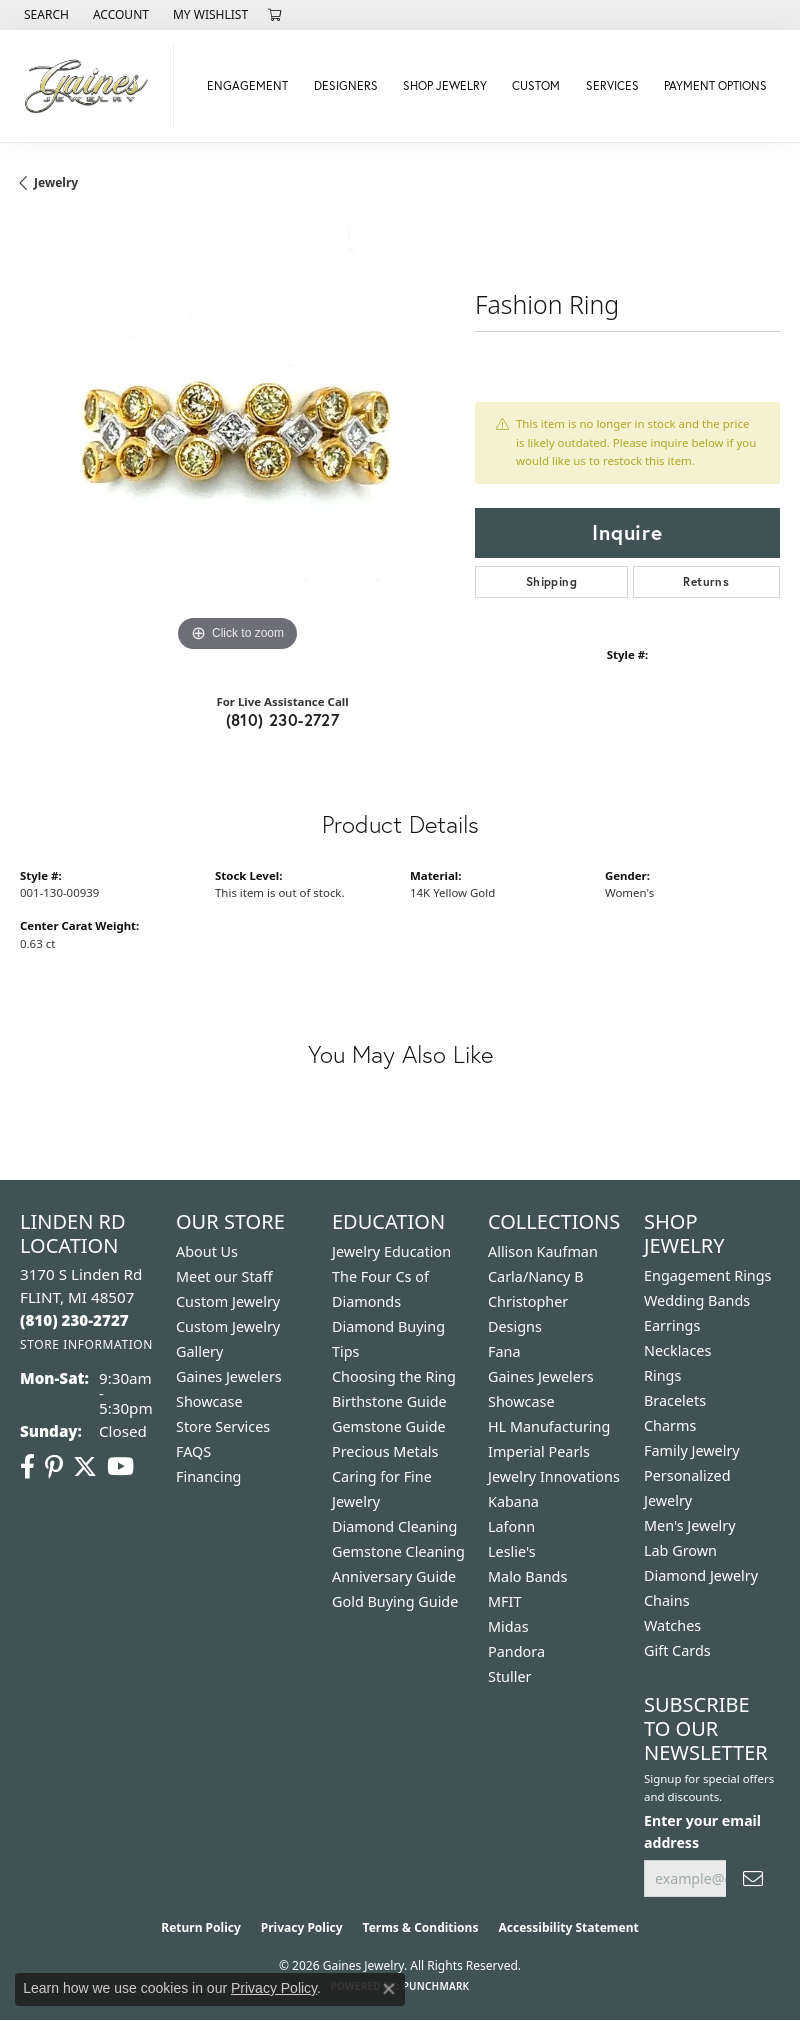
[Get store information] (86, 1344)
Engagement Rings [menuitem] (708, 1275)
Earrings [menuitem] (672, 1325)
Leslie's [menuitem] (512, 1551)
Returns (706, 581)
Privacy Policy (302, 1927)
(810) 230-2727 (283, 719)
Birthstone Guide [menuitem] (389, 1401)
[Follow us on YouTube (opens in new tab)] (120, 1467)
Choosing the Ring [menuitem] (394, 1376)
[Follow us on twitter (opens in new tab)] (85, 1467)
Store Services (223, 1426)
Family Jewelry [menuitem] (692, 1450)
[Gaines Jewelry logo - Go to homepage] (92, 86)
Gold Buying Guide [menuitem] (395, 1601)
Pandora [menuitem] (516, 1651)
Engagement (247, 85)
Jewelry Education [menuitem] (391, 1251)
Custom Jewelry (228, 1301)
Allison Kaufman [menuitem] (543, 1251)
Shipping (551, 581)
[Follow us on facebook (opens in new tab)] (27, 1467)
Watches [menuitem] (672, 1625)
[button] (44, 15)
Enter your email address (702, 1831)
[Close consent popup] (389, 1989)
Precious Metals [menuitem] (385, 1451)
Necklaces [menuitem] (677, 1350)
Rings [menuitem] (662, 1375)
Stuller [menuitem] (509, 1676)
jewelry (56, 182)
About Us (207, 1251)
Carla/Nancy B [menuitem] (536, 1276)
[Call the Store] (74, 1320)
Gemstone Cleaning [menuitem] (398, 1551)
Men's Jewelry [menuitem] (690, 1525)
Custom (536, 85)
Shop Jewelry (445, 85)
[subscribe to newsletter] (753, 1878)
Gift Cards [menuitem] (677, 1650)
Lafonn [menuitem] (511, 1526)
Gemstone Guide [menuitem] (389, 1426)
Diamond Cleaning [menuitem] (394, 1526)
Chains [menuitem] (667, 1600)
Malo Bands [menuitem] (527, 1576)
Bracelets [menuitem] (675, 1400)
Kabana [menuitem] (513, 1501)
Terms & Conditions (421, 1927)
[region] (237, 439)
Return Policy (201, 1927)
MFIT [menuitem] (504, 1601)
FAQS (193, 1451)
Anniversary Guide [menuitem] (394, 1576)
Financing (208, 1476)
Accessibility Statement (568, 1927)
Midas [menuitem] (508, 1626)
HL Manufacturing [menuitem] (549, 1426)
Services (612, 85)
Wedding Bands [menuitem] (697, 1300)
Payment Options (715, 85)
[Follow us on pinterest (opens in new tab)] (54, 1467)
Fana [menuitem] (504, 1351)
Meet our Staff (224, 1276)
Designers (346, 85)
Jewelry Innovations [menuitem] (554, 1476)
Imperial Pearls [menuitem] (539, 1451)
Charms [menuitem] (670, 1425)
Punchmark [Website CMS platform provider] (436, 1986)
